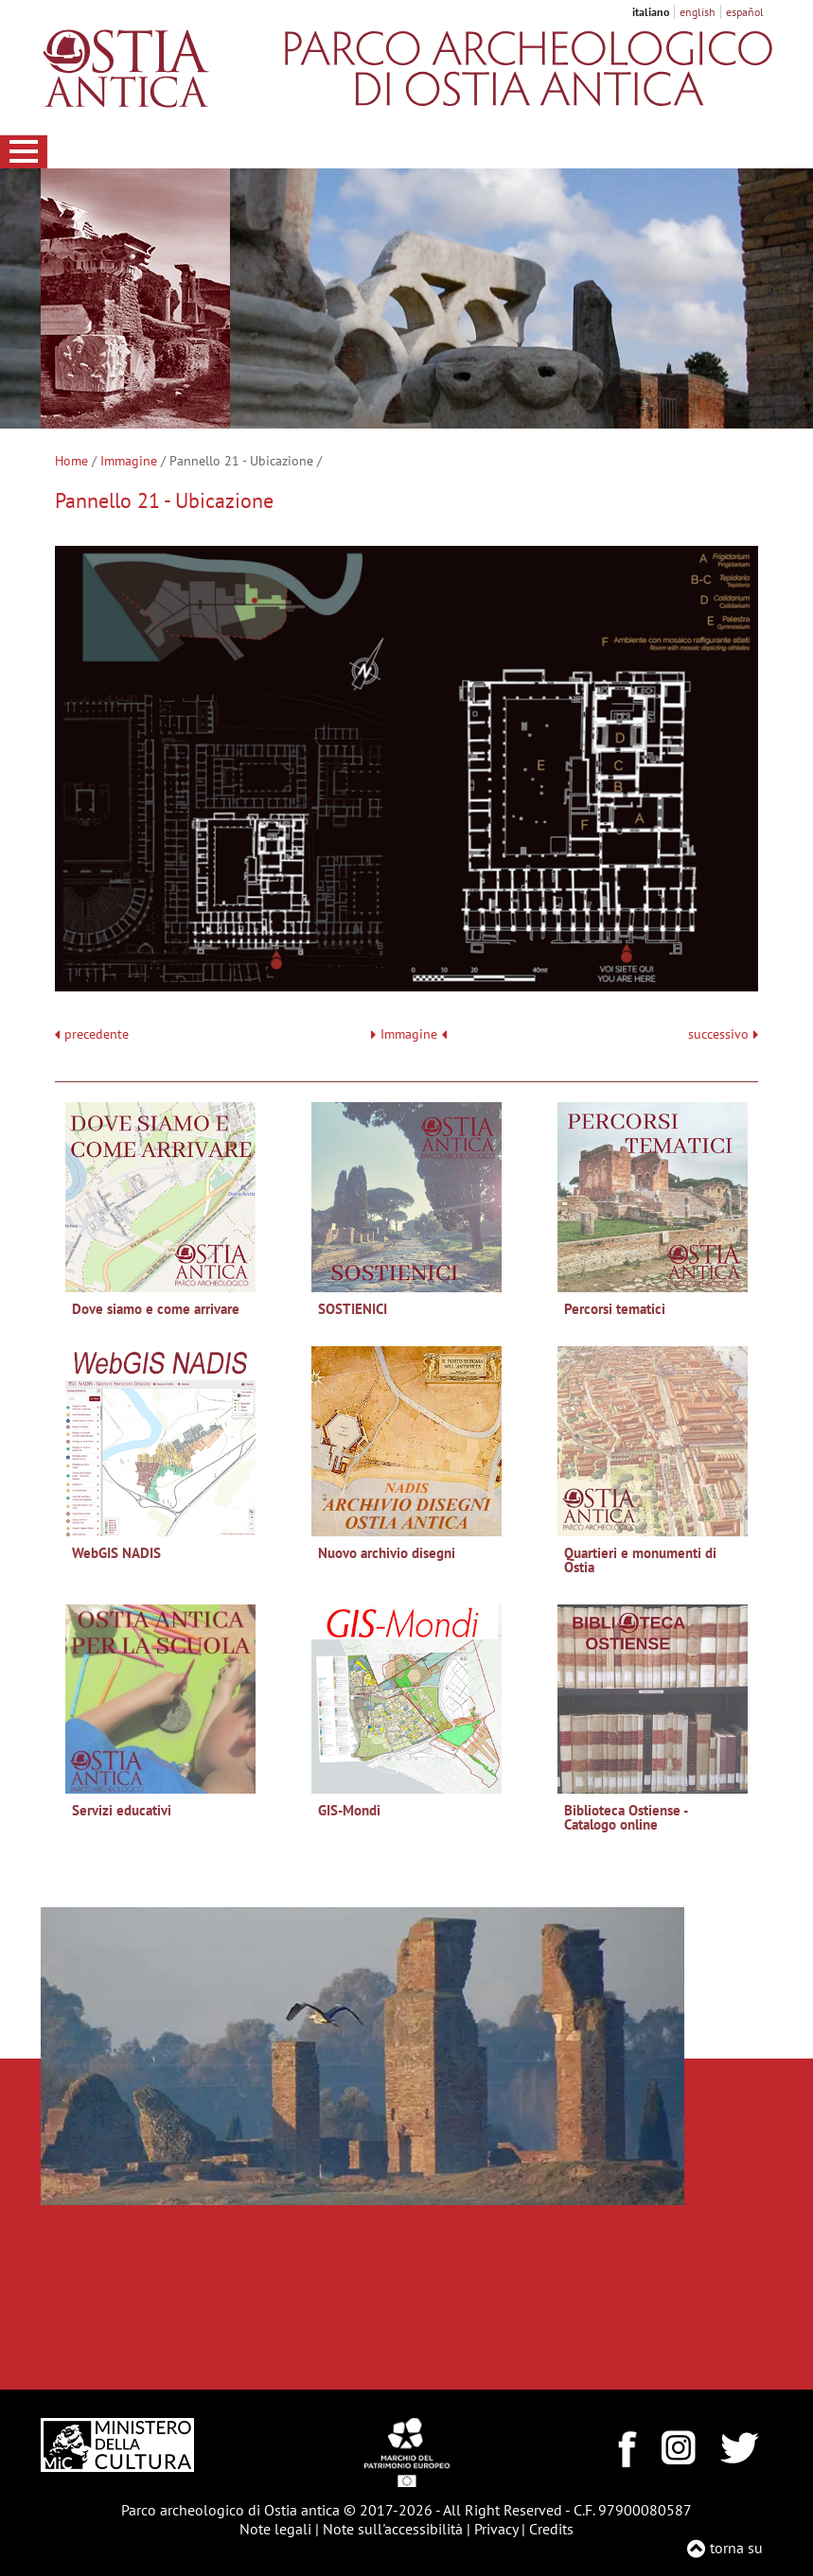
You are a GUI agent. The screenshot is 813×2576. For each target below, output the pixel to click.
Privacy (496, 2528)
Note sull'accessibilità (393, 2528)
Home (71, 460)
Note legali (275, 2528)
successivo (723, 1034)
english (698, 12)
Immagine (128, 460)
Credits (551, 2528)
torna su (736, 2547)
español (745, 12)
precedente (96, 1034)
